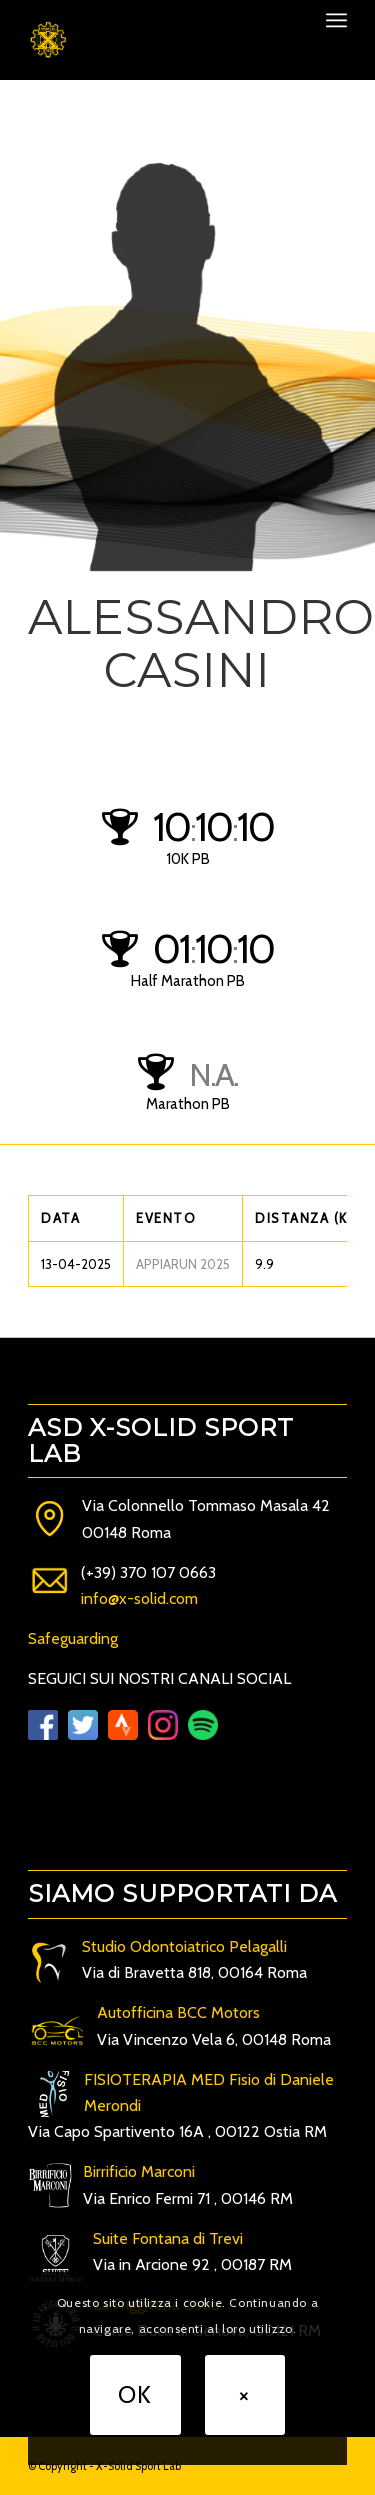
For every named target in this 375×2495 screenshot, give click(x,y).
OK (135, 2394)
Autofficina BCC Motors (178, 2012)
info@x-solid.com (139, 1598)
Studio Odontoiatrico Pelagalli (184, 1946)
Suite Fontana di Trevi (168, 2238)
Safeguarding (73, 1638)
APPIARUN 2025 (183, 1264)
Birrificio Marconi (139, 2171)
